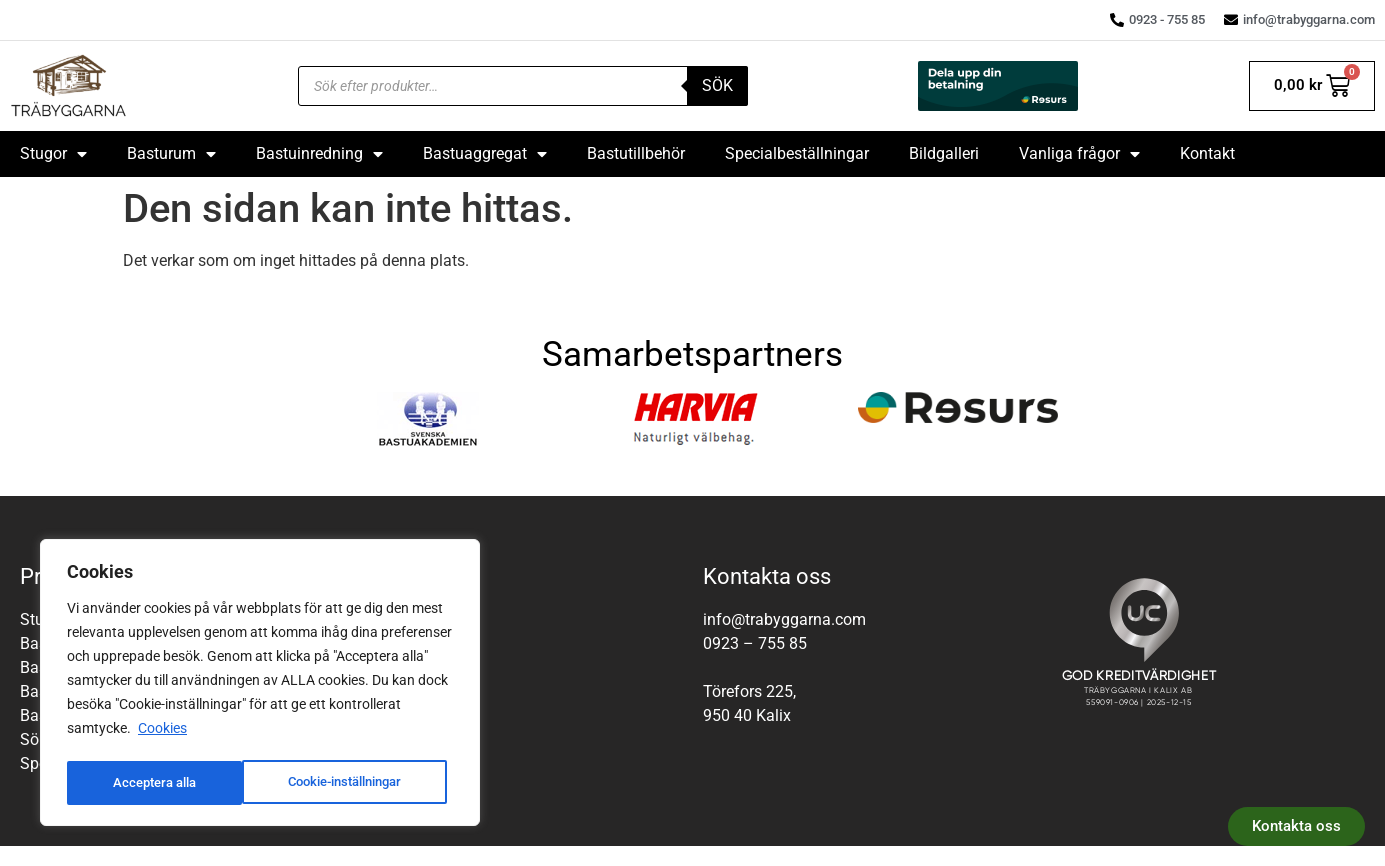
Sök (717, 85)
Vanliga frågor (1079, 154)
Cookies (162, 733)
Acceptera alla (368, 783)
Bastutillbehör (636, 153)
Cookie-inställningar (171, 783)
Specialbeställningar (797, 153)
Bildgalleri (944, 153)
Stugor (53, 154)
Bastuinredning (319, 154)
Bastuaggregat (485, 154)
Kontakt (1207, 153)
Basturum (171, 154)
